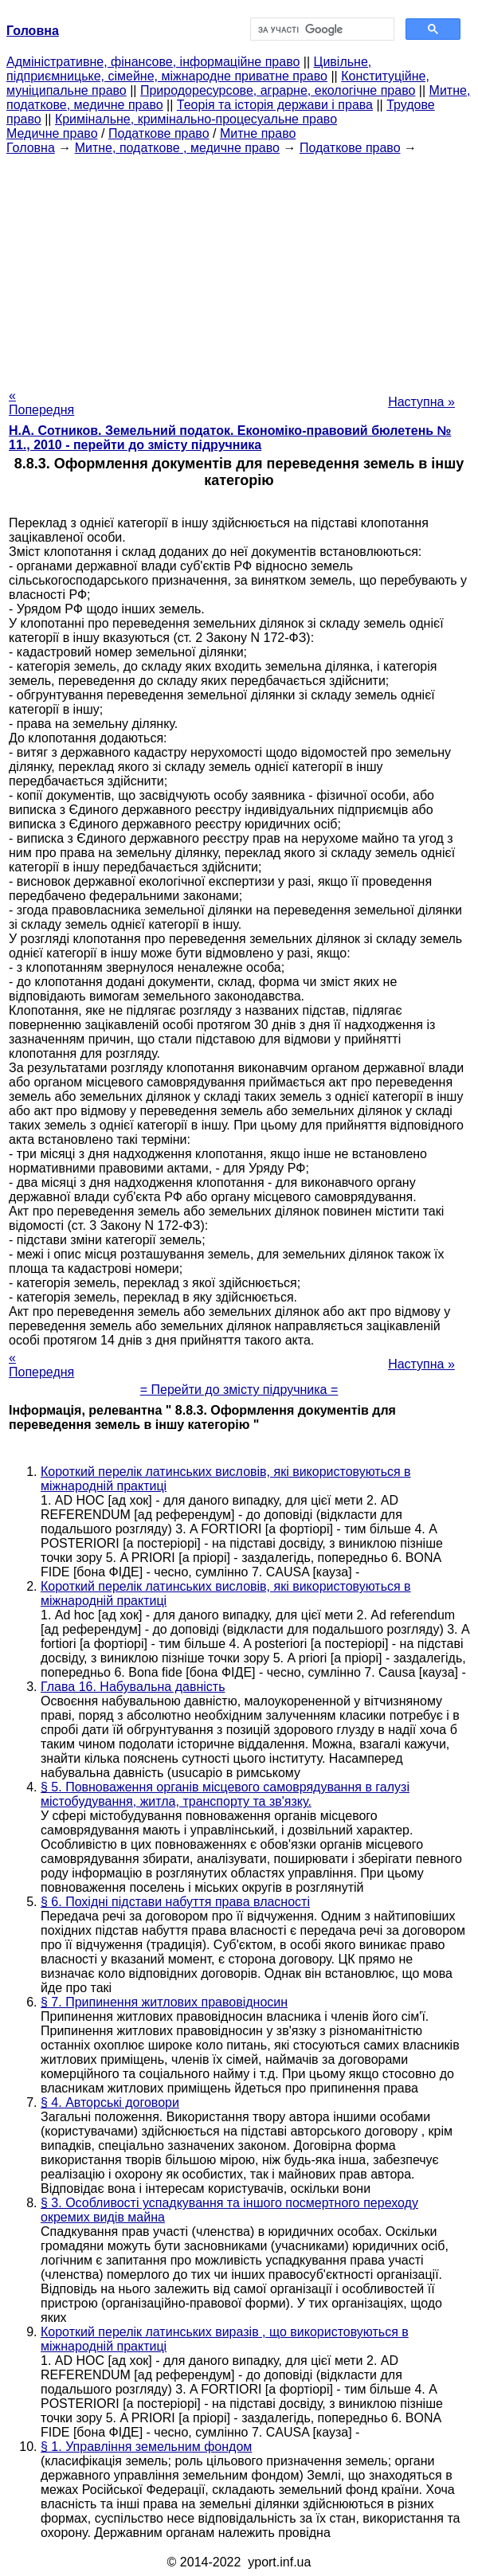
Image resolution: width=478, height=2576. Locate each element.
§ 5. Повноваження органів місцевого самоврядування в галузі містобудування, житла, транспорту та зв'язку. (225, 1794)
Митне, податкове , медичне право (177, 148)
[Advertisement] (239, 266)
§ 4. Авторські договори (110, 2102)
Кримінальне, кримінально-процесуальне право (196, 119)
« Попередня (41, 403)
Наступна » (421, 402)
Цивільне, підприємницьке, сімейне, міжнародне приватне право (188, 69)
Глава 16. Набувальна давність (133, 1686)
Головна (30, 148)
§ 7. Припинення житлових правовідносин (164, 2002)
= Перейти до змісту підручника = (239, 1389)
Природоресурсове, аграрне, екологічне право (277, 90)
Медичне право (52, 133)
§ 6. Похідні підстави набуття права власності (175, 1902)
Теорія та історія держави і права (275, 105)
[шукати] (320, 29)
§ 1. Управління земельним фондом (146, 2446)
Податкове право (159, 133)
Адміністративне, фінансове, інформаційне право (153, 62)
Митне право (258, 133)
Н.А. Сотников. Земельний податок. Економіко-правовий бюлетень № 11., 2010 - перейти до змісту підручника (230, 438)
